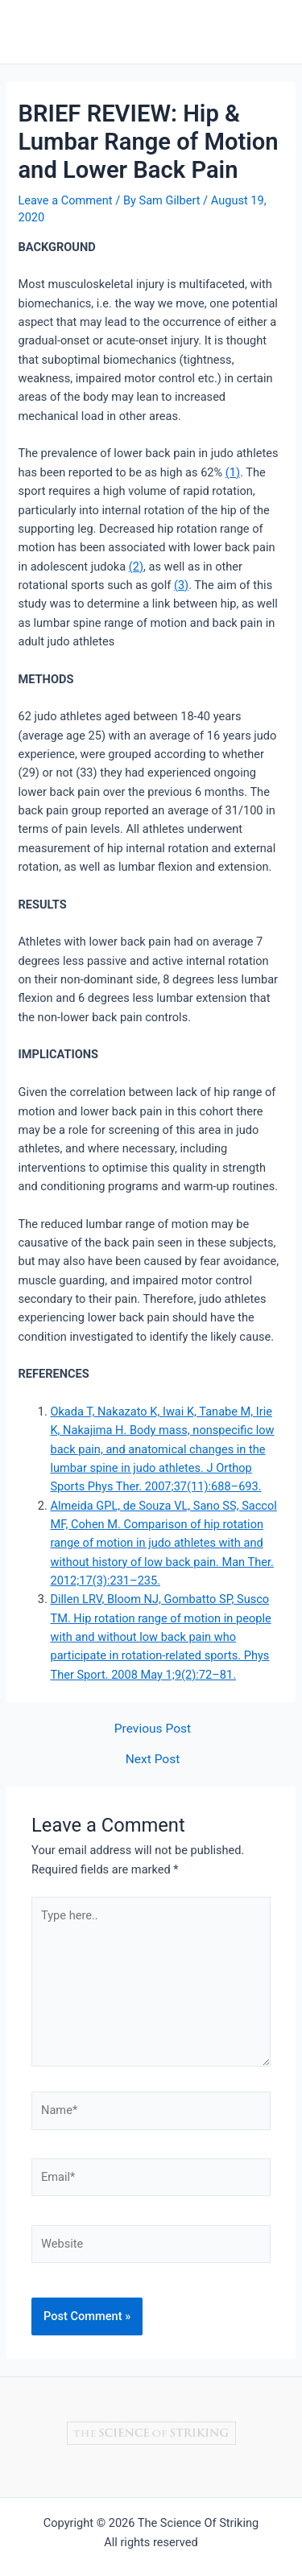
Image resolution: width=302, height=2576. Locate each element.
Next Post (153, 1760)
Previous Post (152, 1729)
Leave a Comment (65, 200)
